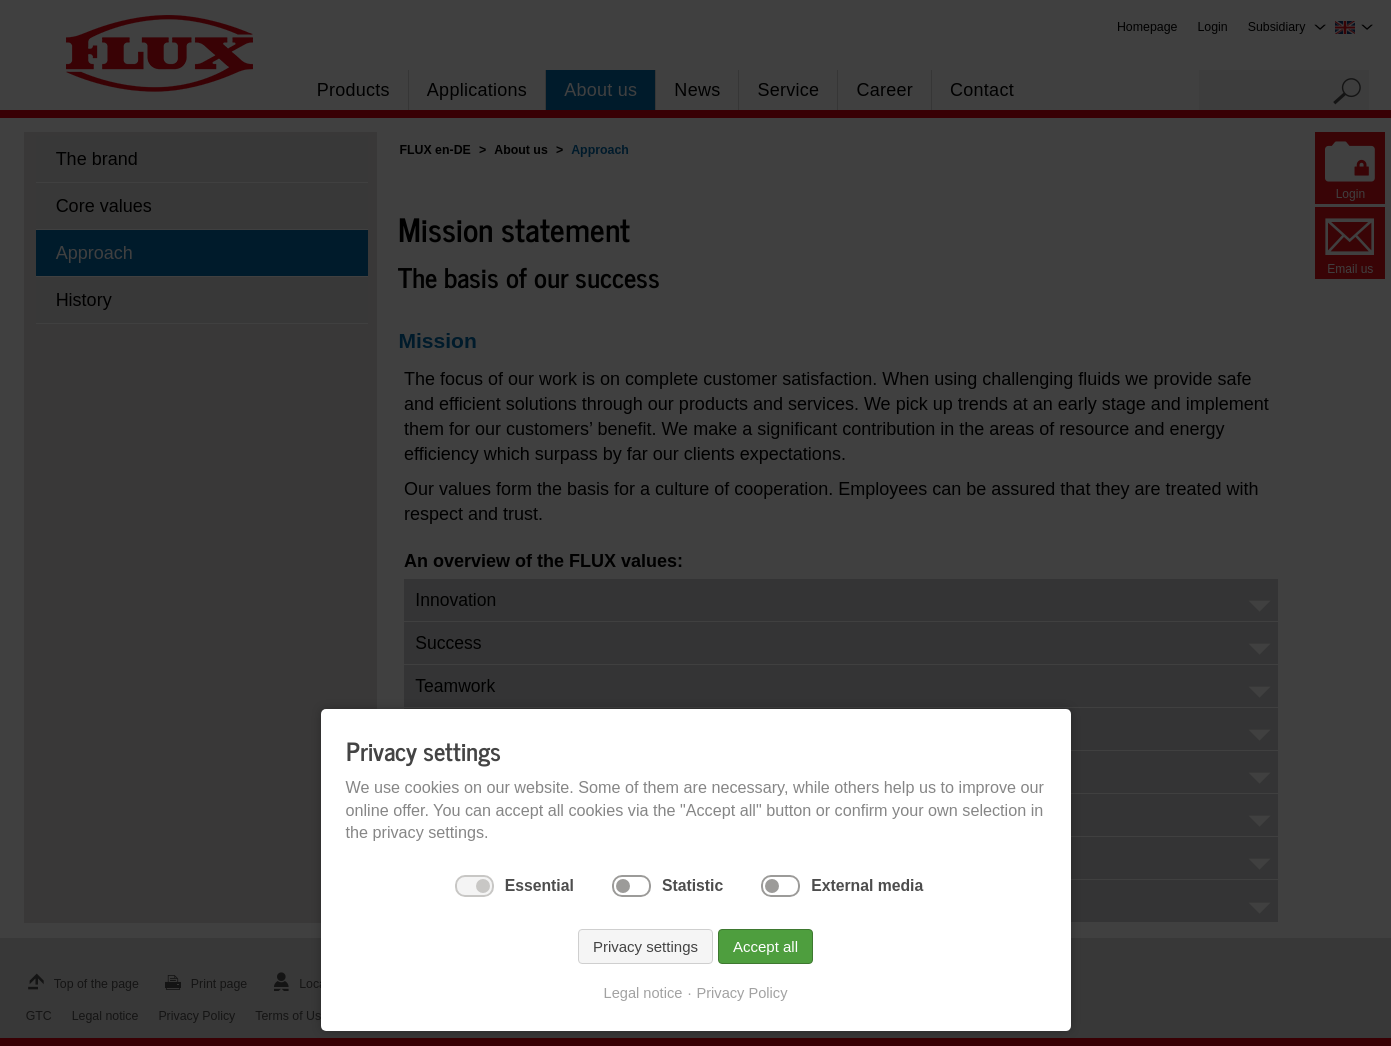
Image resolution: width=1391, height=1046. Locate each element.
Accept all (765, 946)
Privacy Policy (741, 993)
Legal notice (643, 993)
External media (867, 885)
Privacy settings (645, 946)
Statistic (692, 885)
